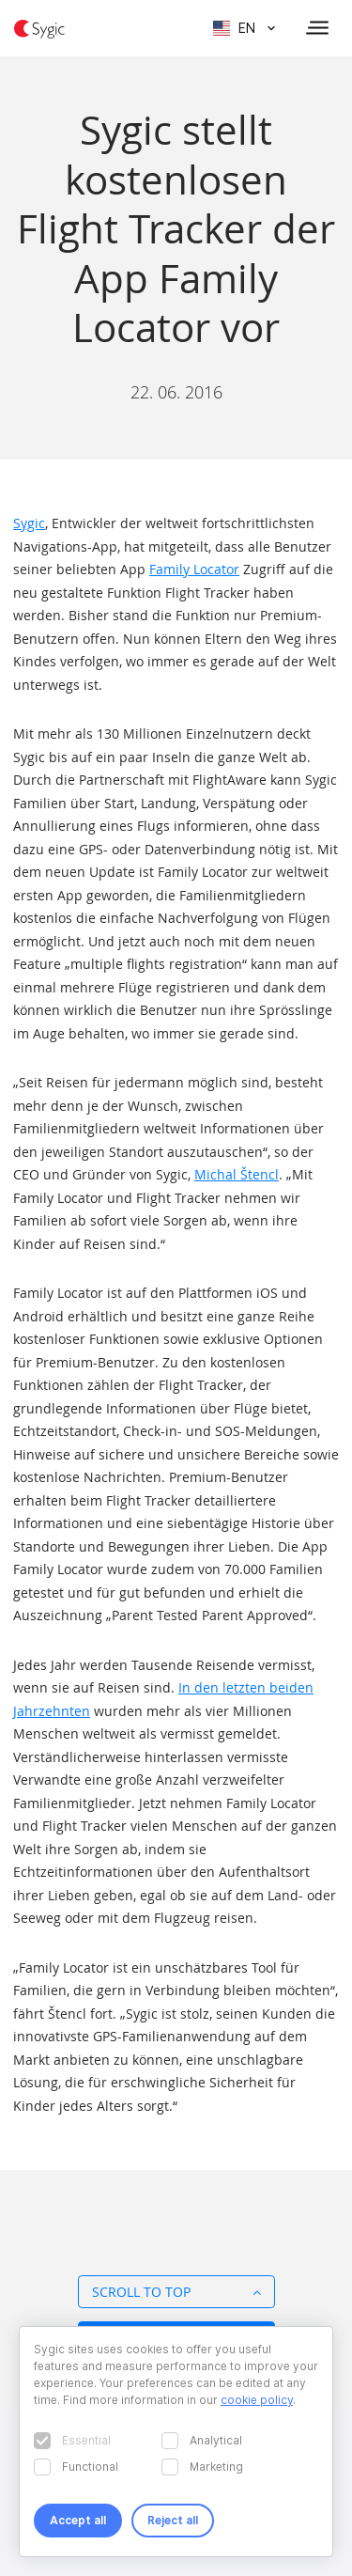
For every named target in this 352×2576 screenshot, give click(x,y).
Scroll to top (176, 2292)
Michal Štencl (236, 1174)
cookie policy (257, 2400)
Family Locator (194, 569)
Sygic (29, 523)
